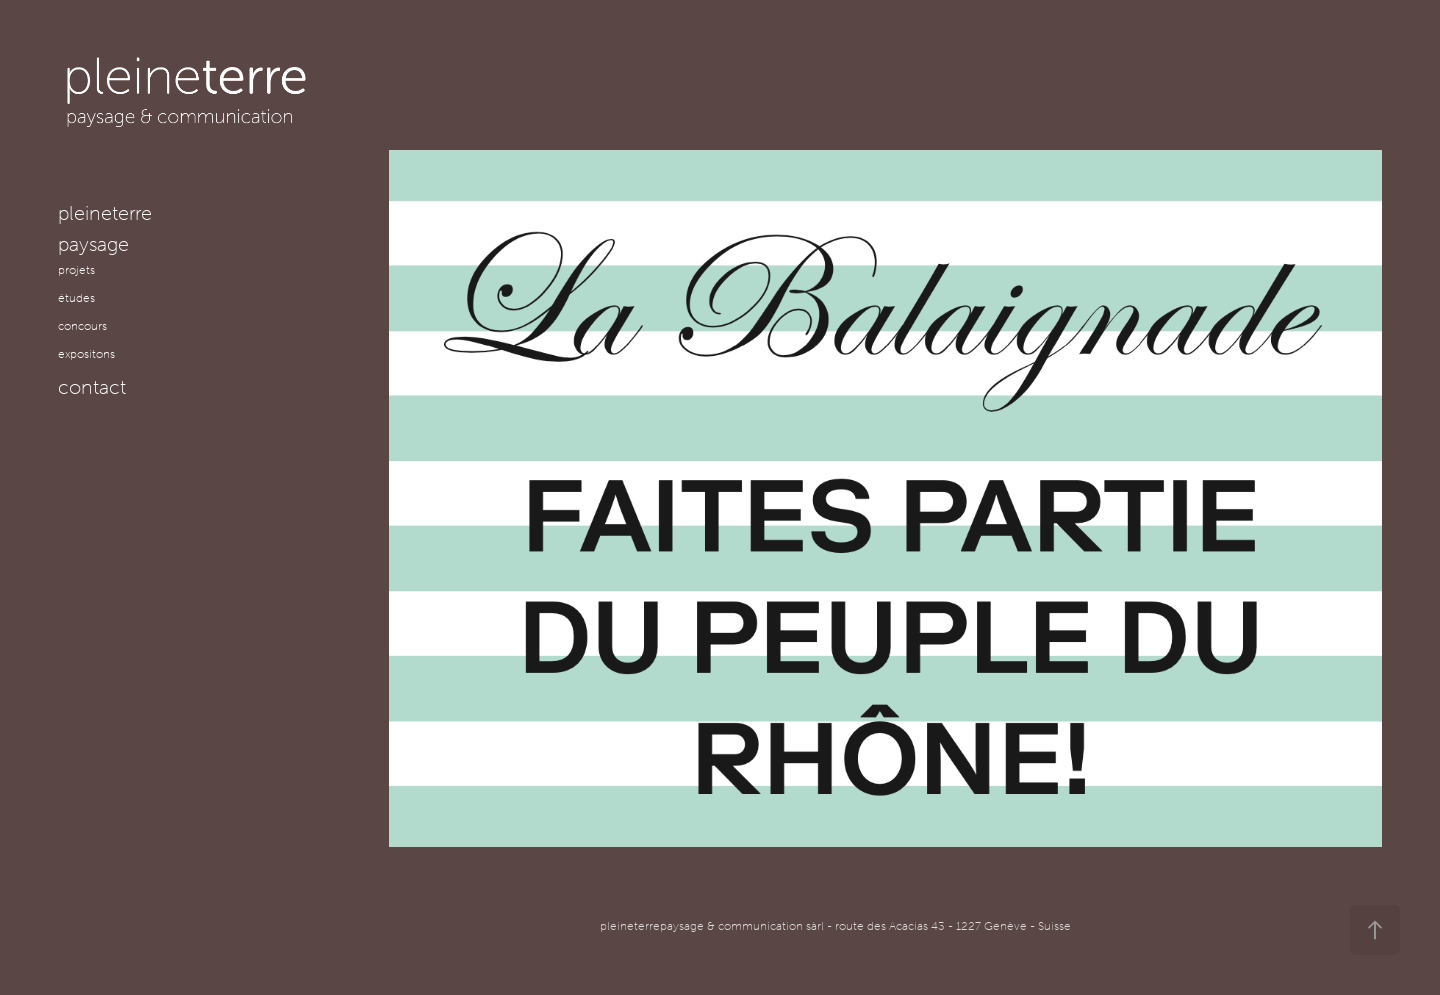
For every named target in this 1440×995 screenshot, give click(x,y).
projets (76, 269)
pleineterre (105, 212)
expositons (86, 353)
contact (92, 386)
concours (82, 325)
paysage (93, 243)
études (76, 297)
